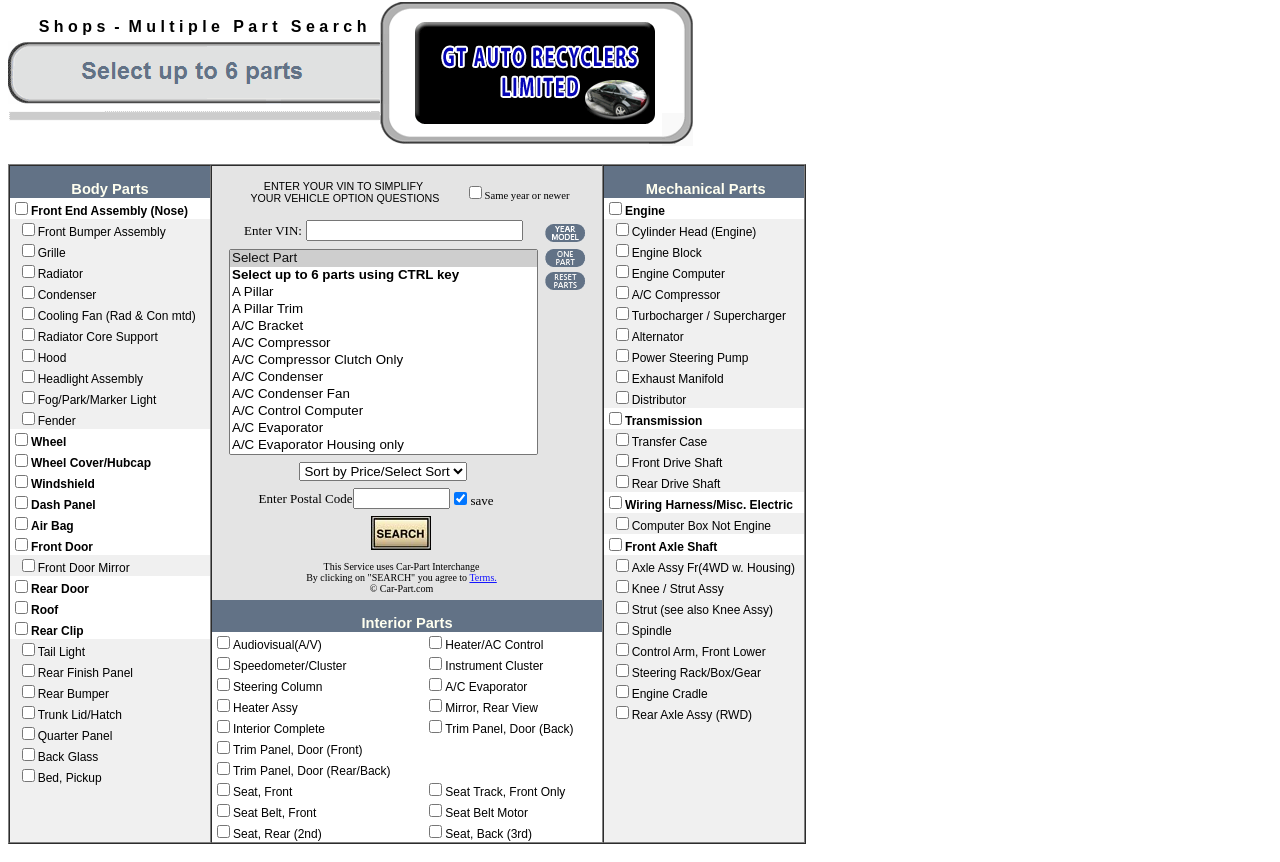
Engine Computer (678, 274)
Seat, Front (262, 792)
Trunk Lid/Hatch (80, 715)
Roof (44, 610)
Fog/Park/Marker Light (97, 400)
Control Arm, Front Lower (699, 652)
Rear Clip (57, 631)
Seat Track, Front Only (505, 792)
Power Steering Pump (690, 358)
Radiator (60, 274)
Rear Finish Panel (85, 673)
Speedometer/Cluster (289, 666)
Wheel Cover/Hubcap (91, 463)
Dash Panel (63, 505)
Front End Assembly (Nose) (109, 211)
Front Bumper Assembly (102, 232)
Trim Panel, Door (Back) (509, 729)
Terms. (482, 577)
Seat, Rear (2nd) (277, 834)
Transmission (663, 421)
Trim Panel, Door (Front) (298, 750)
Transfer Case (670, 442)
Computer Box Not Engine (701, 526)
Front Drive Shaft (677, 463)
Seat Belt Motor (486, 813)
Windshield (63, 484)
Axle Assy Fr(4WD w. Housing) (713, 568)
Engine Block (667, 253)
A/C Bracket (383, 326)
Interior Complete (279, 729)
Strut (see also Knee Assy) (702, 610)
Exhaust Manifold (678, 379)
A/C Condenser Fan (383, 394)
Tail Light (61, 652)
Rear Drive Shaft (676, 484)
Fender (57, 421)
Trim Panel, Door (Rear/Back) (312, 771)
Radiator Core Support (98, 337)
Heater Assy (265, 708)
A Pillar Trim (383, 309)
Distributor (659, 400)
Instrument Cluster (494, 666)
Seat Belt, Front (274, 813)
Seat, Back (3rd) (488, 834)
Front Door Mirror (84, 568)
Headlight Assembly (90, 379)
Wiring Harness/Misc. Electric (709, 505)
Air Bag (52, 526)
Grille (52, 253)
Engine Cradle (670, 694)
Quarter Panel (75, 736)
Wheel (48, 442)
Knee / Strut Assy (678, 589)
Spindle (652, 631)
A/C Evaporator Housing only (383, 445)
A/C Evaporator (383, 428)
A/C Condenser (383, 377)
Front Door (62, 547)
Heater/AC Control (494, 645)
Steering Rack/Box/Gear (696, 673)
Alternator (658, 337)
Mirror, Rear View (491, 708)
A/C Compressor (383, 343)
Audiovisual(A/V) (277, 645)
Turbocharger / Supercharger (709, 316)
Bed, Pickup (70, 778)
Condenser (67, 295)
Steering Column (277, 687)
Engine (645, 211)
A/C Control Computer (383, 411)
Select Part (383, 258)
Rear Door (60, 589)
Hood (52, 358)
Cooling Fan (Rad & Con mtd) (117, 316)
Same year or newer (527, 195)
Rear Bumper (73, 694)
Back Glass (68, 757)
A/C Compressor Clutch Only (383, 360)
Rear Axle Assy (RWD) (692, 715)
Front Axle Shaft (671, 547)
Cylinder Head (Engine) (694, 232)
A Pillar (383, 292)
